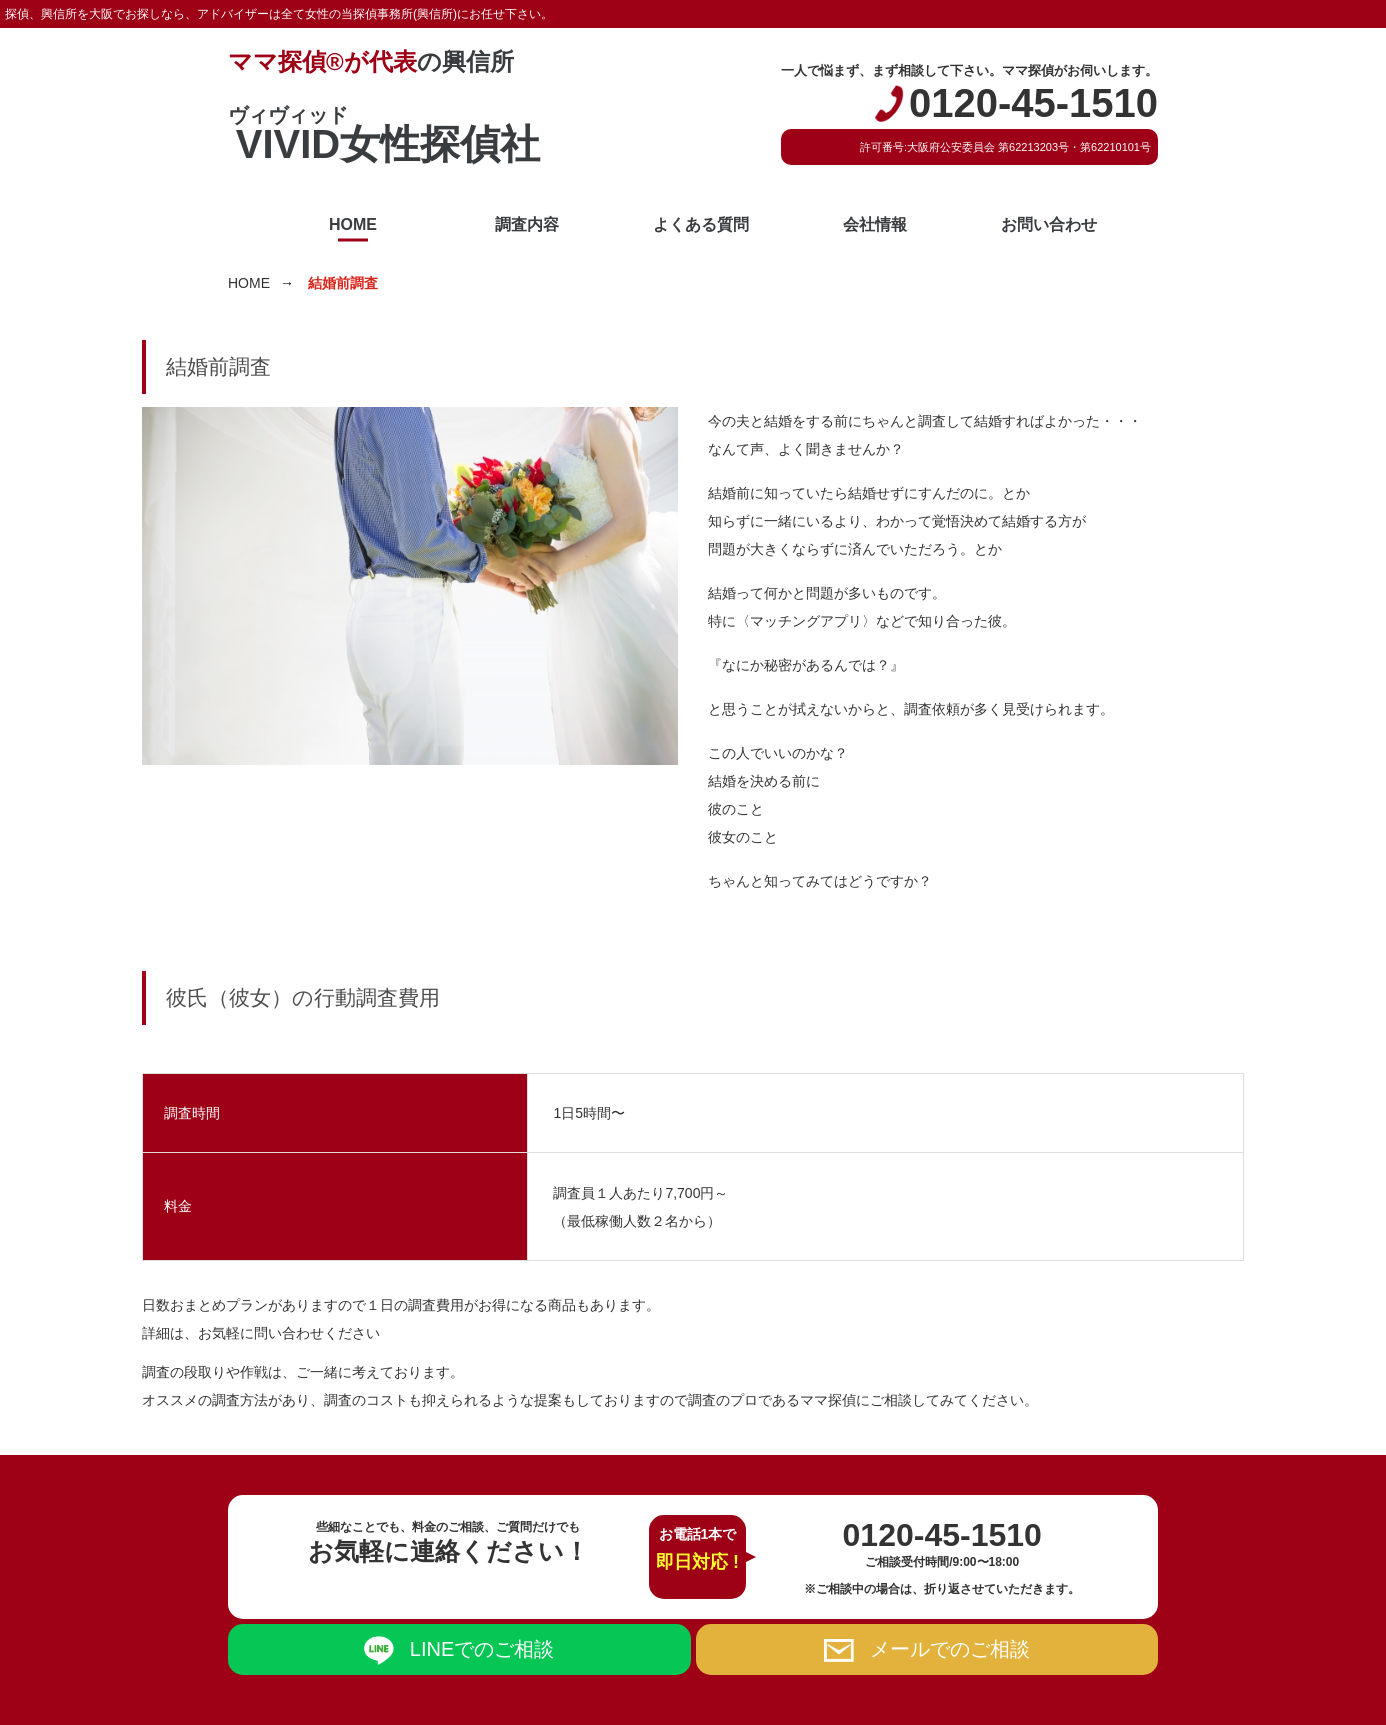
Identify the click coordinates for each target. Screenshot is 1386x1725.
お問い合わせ (1049, 224)
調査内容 (527, 224)
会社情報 (875, 224)
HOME (353, 224)
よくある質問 (701, 224)
